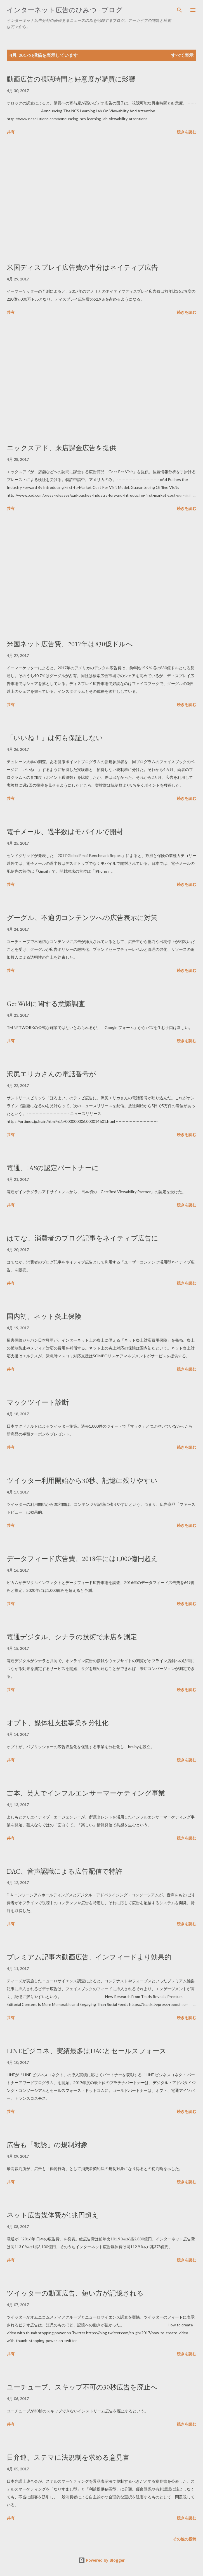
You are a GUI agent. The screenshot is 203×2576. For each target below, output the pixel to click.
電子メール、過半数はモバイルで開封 (65, 831)
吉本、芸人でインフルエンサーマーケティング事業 (86, 1793)
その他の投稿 (184, 2538)
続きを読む (186, 131)
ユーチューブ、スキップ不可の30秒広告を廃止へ (82, 2387)
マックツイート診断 (38, 1402)
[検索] (179, 10)
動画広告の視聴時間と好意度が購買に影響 (71, 79)
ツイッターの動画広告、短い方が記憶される (75, 2293)
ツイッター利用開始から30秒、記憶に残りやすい (82, 1480)
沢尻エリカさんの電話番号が (51, 1074)
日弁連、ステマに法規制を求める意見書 (68, 2457)
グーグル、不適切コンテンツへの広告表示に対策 (82, 917)
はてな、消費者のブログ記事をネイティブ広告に (82, 1238)
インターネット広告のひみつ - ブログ (64, 10)
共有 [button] (11, 131)
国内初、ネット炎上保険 (44, 1316)
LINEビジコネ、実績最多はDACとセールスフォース (86, 2051)
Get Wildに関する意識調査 (46, 1003)
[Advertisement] (101, 200)
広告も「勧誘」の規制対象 (47, 2144)
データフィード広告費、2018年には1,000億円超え (82, 1558)
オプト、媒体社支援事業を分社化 (57, 1722)
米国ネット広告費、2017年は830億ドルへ (70, 644)
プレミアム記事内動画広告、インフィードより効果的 (89, 1957)
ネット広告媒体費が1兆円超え (53, 2215)
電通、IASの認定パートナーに (53, 1167)
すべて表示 (182, 55)
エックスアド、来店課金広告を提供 (61, 447)
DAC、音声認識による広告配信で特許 (64, 1871)
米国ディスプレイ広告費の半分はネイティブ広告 (82, 267)
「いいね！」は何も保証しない (55, 737)
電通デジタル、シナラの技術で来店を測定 (72, 1636)
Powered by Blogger (101, 2560)
